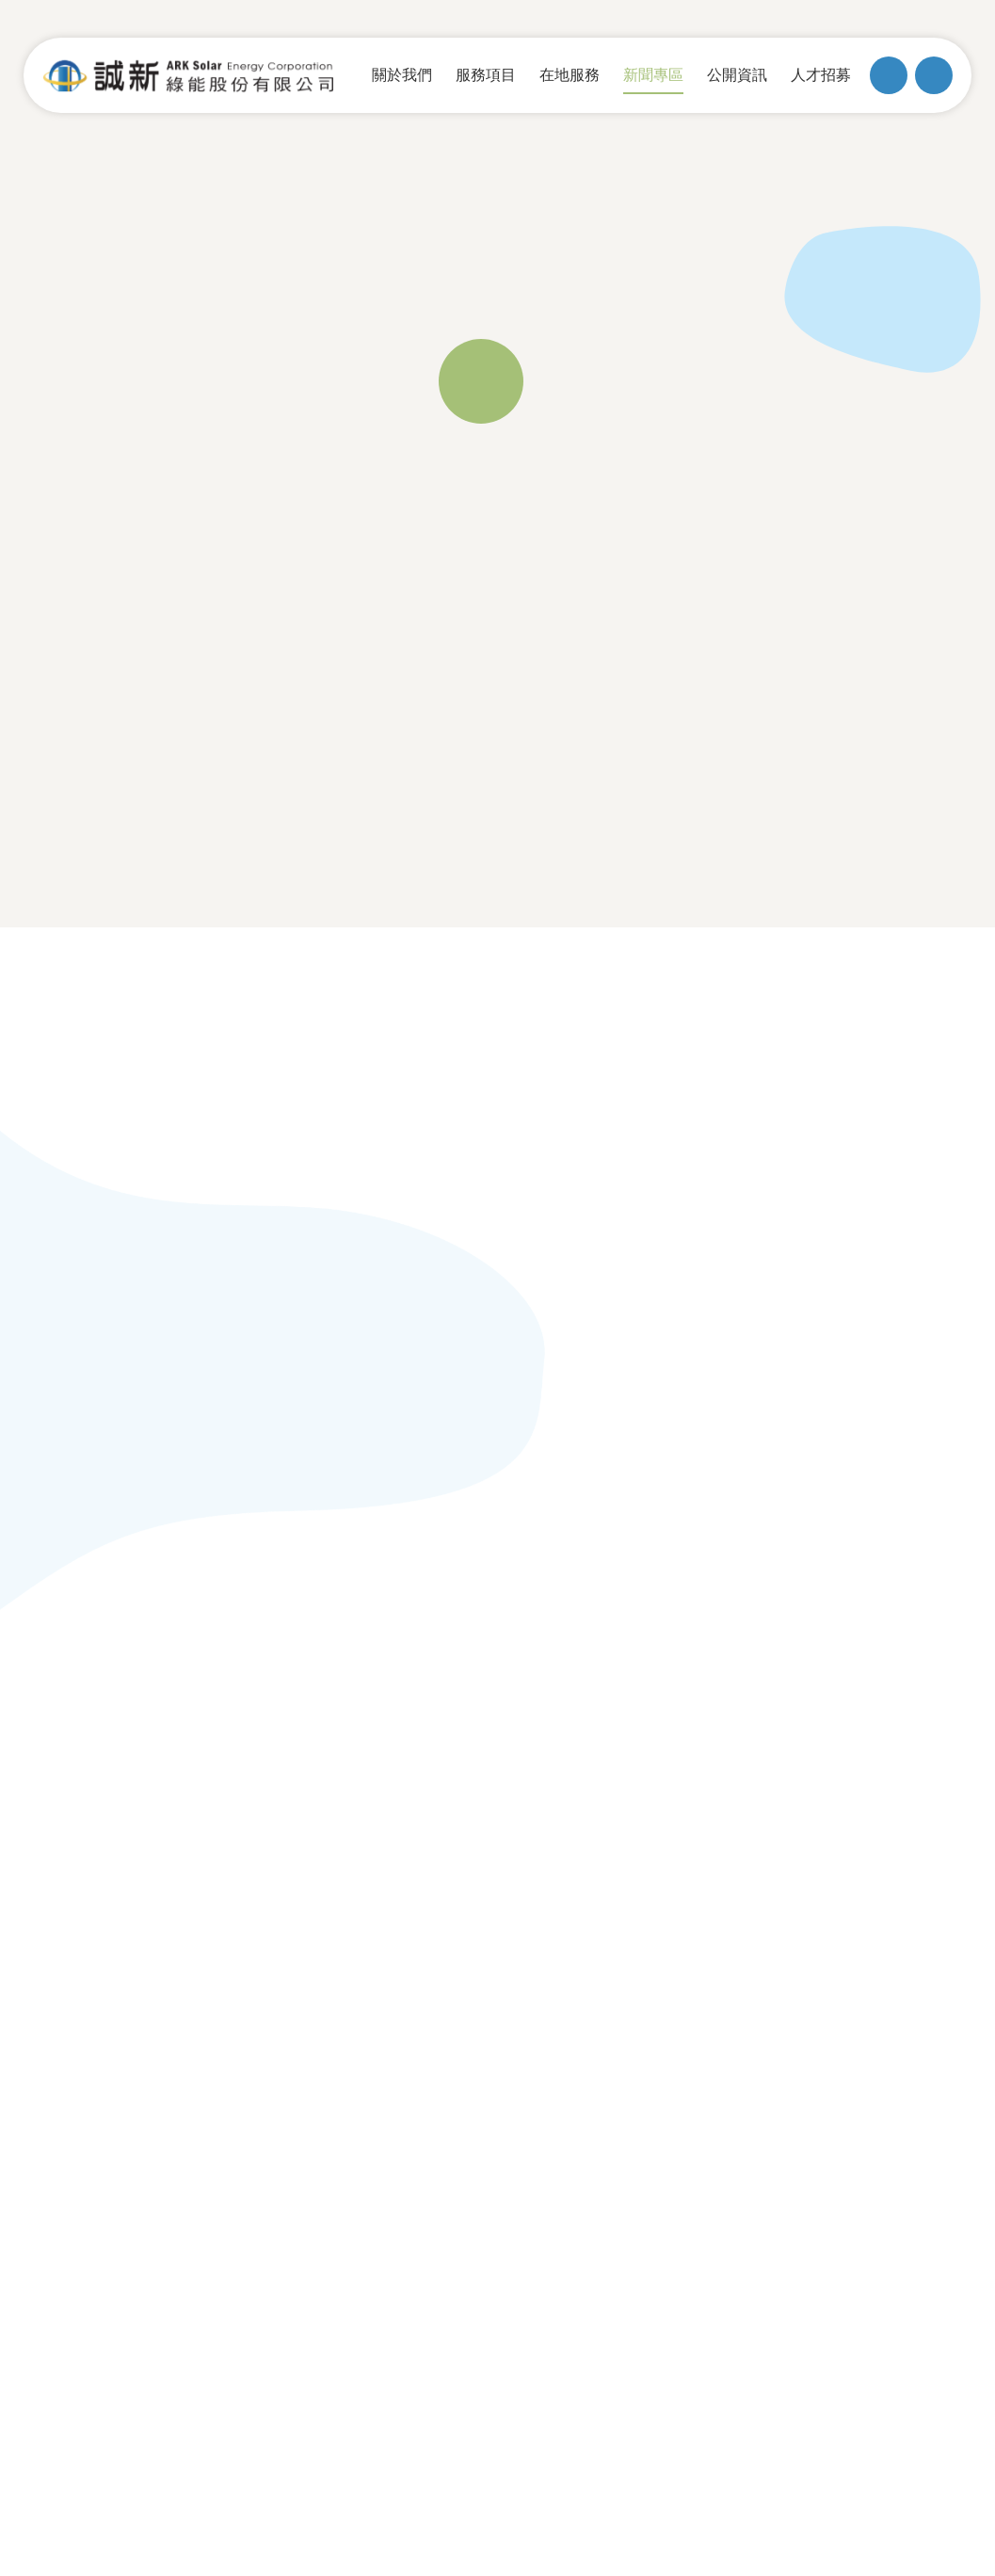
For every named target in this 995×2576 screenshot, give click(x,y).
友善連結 (872, 1764)
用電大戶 (677, 1872)
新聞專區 (680, 1717)
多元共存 (292, 1802)
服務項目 (488, 1717)
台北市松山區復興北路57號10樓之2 (199, 2026)
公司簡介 (100, 1767)
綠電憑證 (677, 1837)
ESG (273, 1837)
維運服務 (485, 1767)
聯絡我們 (872, 1717)
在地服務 (295, 1717)
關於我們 (103, 1717)
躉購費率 (677, 1802)
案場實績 (485, 1906)
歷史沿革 (100, 1802)
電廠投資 (485, 1802)
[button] (598, 1098)
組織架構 (100, 1872)
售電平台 (100, 1906)
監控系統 (485, 1872)
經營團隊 (100, 1837)
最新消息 (677, 1767)
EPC (467, 1837)
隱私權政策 (891, 2026)
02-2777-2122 (412, 2026)
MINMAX (901, 2055)
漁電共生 (292, 1767)
